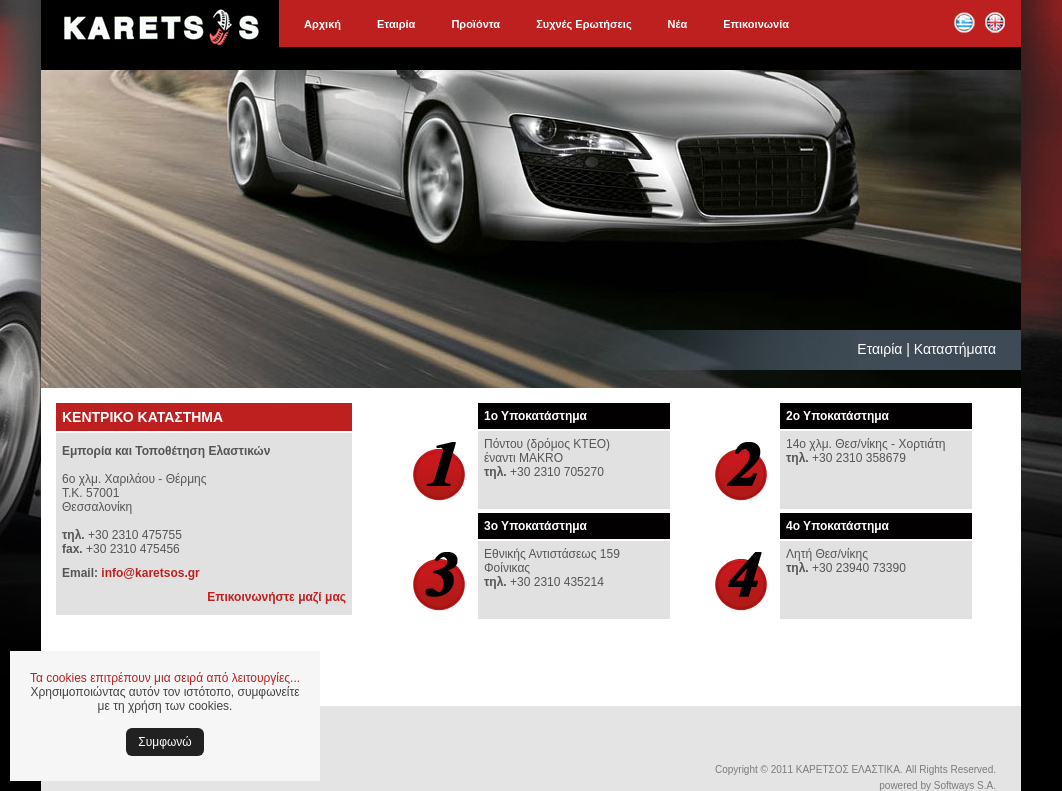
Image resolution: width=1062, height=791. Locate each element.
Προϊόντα (475, 24)
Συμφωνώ (164, 742)
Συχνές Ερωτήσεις (583, 24)
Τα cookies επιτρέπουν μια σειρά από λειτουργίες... (165, 678)
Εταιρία (396, 24)
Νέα (678, 24)
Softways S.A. (965, 785)
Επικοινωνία (756, 24)
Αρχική (322, 24)
